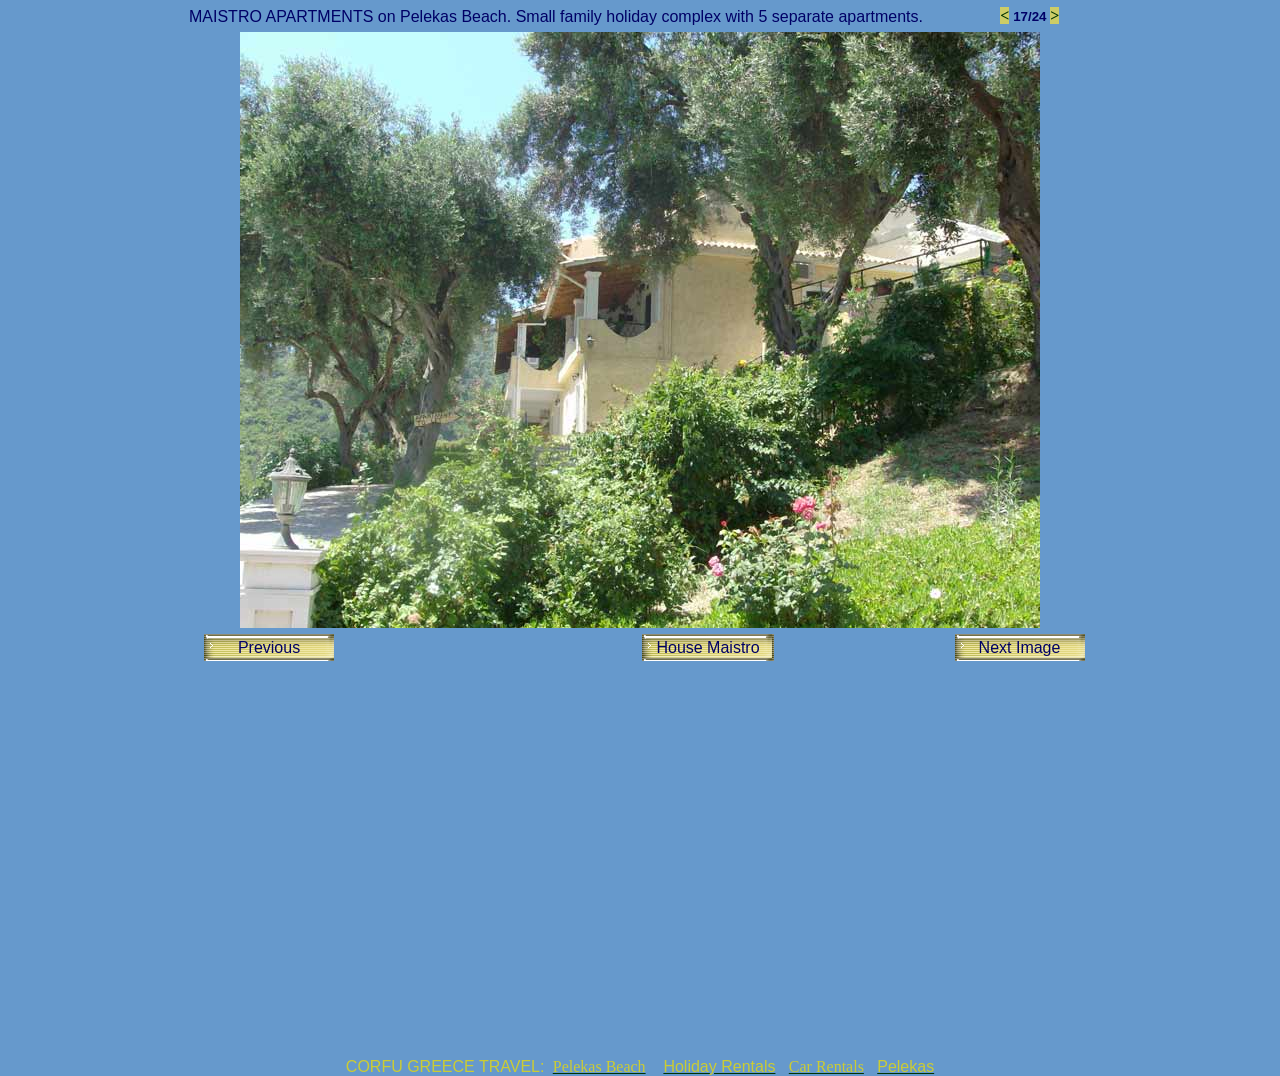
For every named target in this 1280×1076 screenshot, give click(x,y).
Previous (269, 647)
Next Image (1020, 647)
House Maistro (707, 647)
